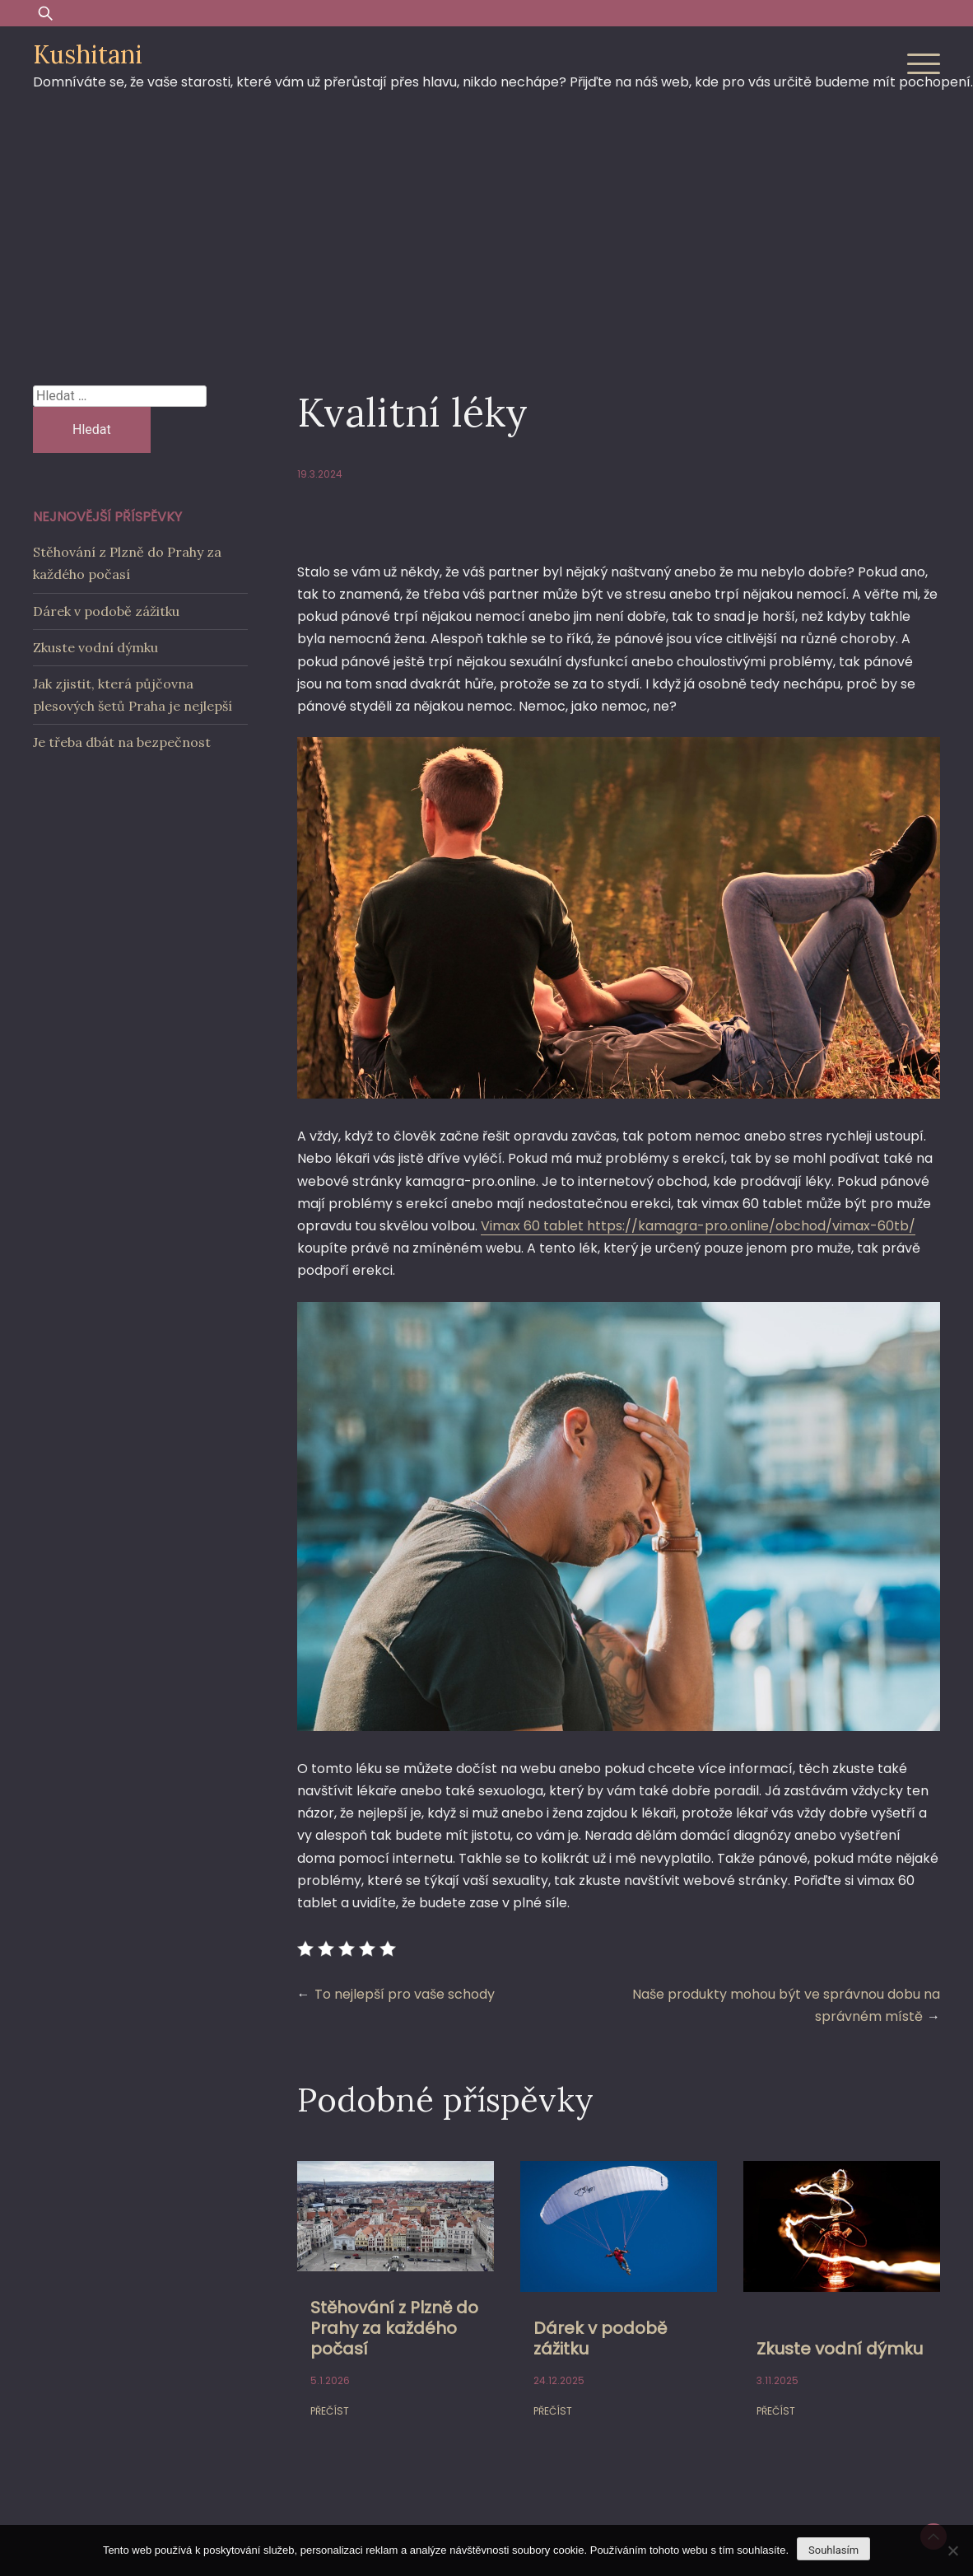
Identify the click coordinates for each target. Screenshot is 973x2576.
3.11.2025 (777, 2380)
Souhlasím (833, 2550)
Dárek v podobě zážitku (600, 2338)
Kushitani (87, 54)
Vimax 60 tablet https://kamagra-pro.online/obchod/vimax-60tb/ (698, 1225)
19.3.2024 (319, 474)
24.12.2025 (558, 2380)
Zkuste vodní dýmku (840, 2348)
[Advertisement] (486, 229)
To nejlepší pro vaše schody (404, 1994)
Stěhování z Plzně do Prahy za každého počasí (394, 2328)
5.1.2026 (330, 2380)
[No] (952, 2550)
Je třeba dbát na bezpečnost (122, 742)
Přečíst (329, 2411)
